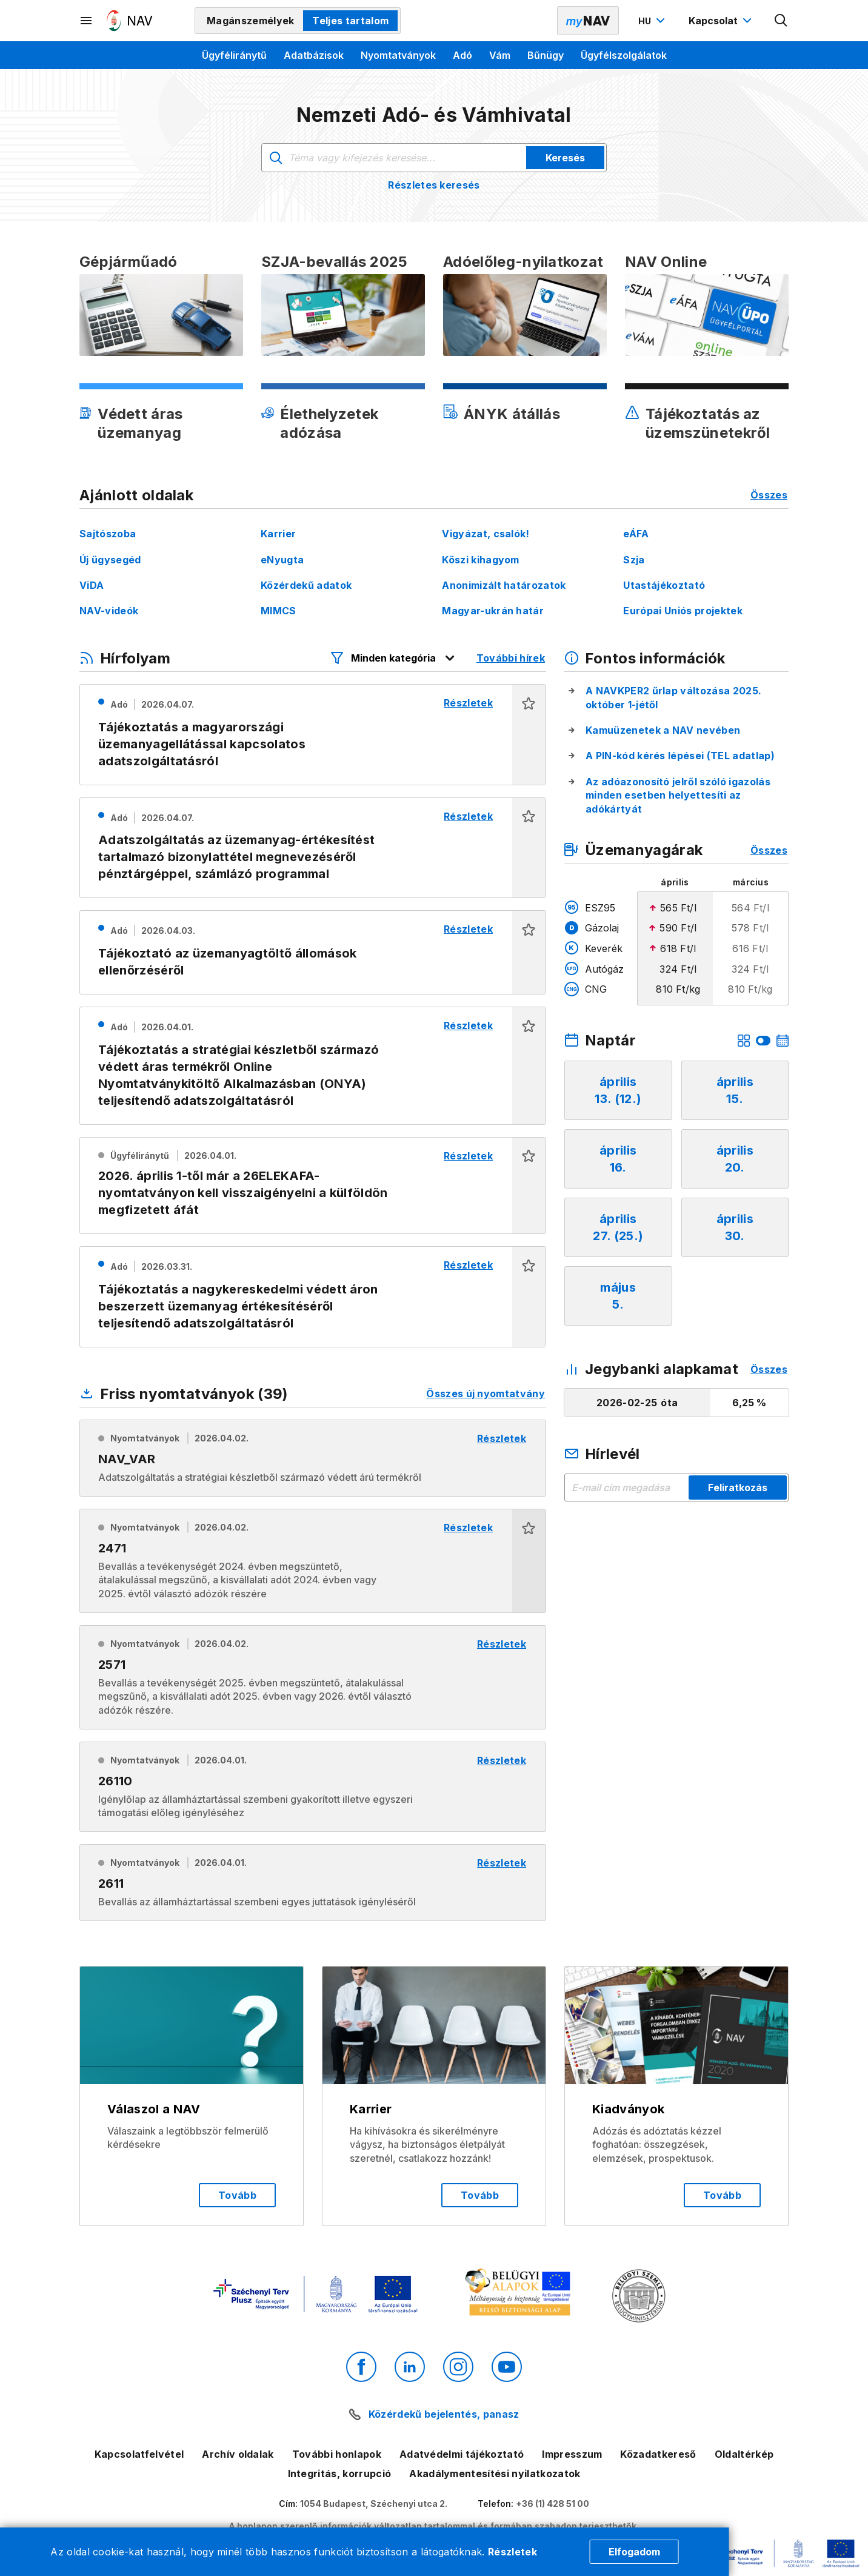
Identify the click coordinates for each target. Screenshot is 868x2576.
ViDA (91, 585)
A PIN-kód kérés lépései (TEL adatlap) (680, 756)
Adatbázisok (314, 55)
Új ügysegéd (110, 560)
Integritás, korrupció (340, 2473)
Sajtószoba (107, 534)
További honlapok (336, 2454)
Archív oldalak (237, 2454)
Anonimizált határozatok (504, 585)
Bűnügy (545, 55)
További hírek (510, 658)
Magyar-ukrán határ (493, 611)
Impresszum (572, 2454)
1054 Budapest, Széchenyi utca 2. (373, 2503)
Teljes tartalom (350, 21)
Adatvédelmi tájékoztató (461, 2454)
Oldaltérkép (744, 2454)
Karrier (278, 534)
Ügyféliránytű (234, 55)
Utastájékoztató (664, 585)
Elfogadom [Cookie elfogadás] (634, 2552)
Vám (499, 55)
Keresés (565, 158)
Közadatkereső (658, 2454)
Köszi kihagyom (480, 560)
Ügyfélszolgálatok (624, 55)
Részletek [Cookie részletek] (512, 2552)
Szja (633, 560)
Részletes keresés (433, 185)
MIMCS (278, 611)
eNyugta (282, 560)
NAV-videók (108, 611)
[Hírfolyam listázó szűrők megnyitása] (393, 658)
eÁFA (636, 534)
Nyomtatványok (398, 55)
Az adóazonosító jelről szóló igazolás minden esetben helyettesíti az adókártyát (678, 795)
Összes (768, 495)
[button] (529, 735)
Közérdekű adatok (306, 585)
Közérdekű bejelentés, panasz (444, 2414)
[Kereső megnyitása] (781, 20)
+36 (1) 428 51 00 (552, 2503)
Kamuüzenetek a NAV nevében (663, 730)
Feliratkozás (737, 1487)
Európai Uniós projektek (682, 611)
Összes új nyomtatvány (485, 1393)
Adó (462, 55)
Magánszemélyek (250, 21)
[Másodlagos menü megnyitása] (86, 20)
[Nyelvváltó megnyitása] (653, 20)
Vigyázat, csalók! (485, 534)
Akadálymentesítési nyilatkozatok (494, 2473)
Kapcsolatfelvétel (139, 2454)
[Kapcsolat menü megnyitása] (721, 20)
